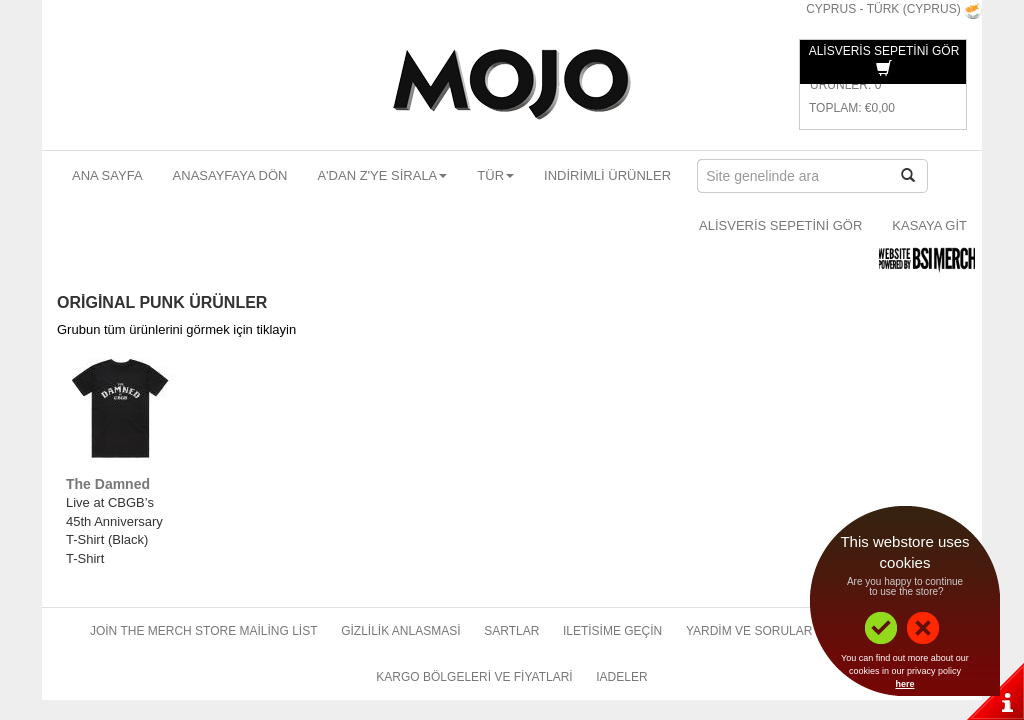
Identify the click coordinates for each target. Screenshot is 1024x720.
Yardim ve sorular (749, 631)
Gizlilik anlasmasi (400, 631)
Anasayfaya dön (230, 175)
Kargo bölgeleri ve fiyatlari (474, 677)
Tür (495, 175)
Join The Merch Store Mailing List (204, 631)
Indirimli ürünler (607, 175)
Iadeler (621, 677)
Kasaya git (929, 225)
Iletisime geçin (612, 631)
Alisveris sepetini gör (780, 225)
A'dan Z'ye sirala (382, 175)
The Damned (108, 484)
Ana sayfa (107, 175)
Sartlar (511, 631)
